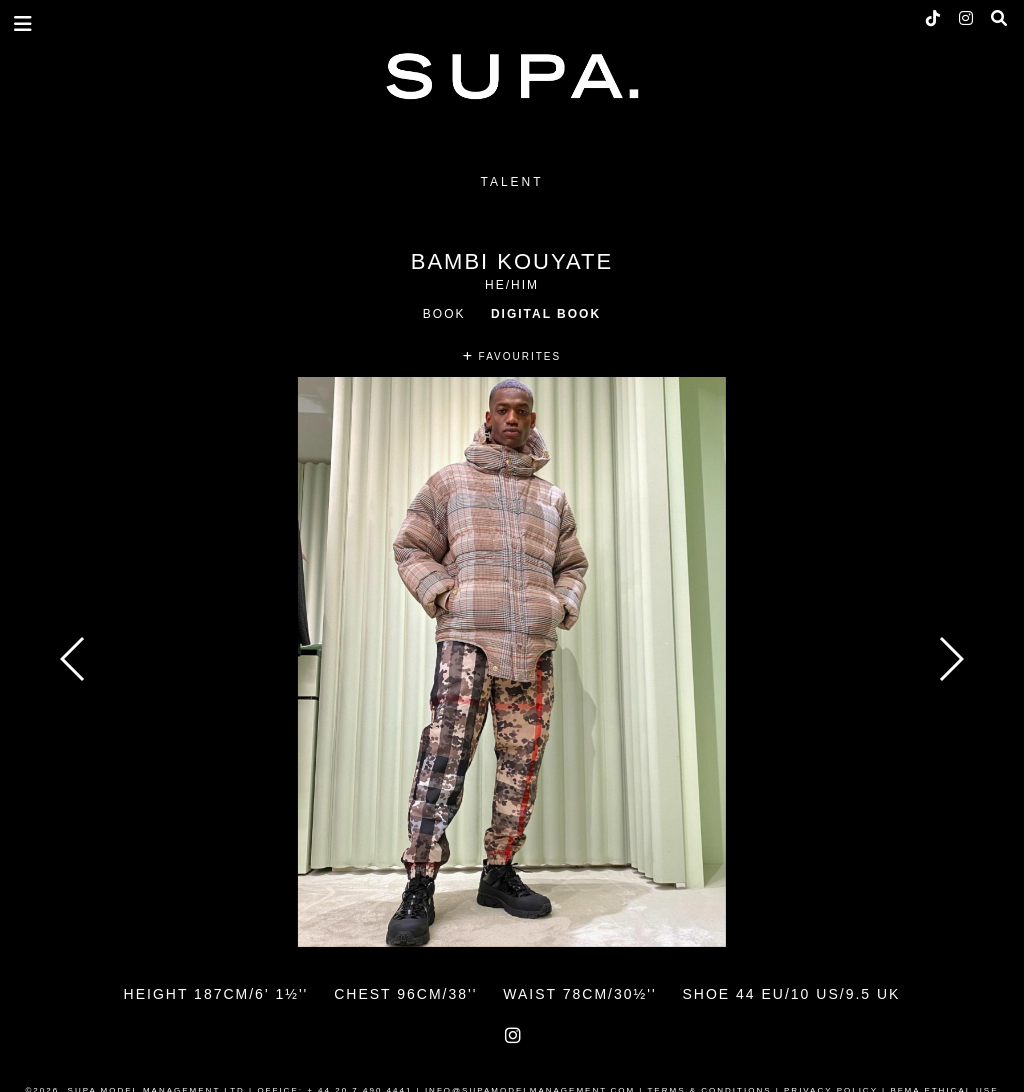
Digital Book (546, 314)
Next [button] (950, 659)
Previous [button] (73, 659)
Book (444, 314)
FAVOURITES (512, 356)
